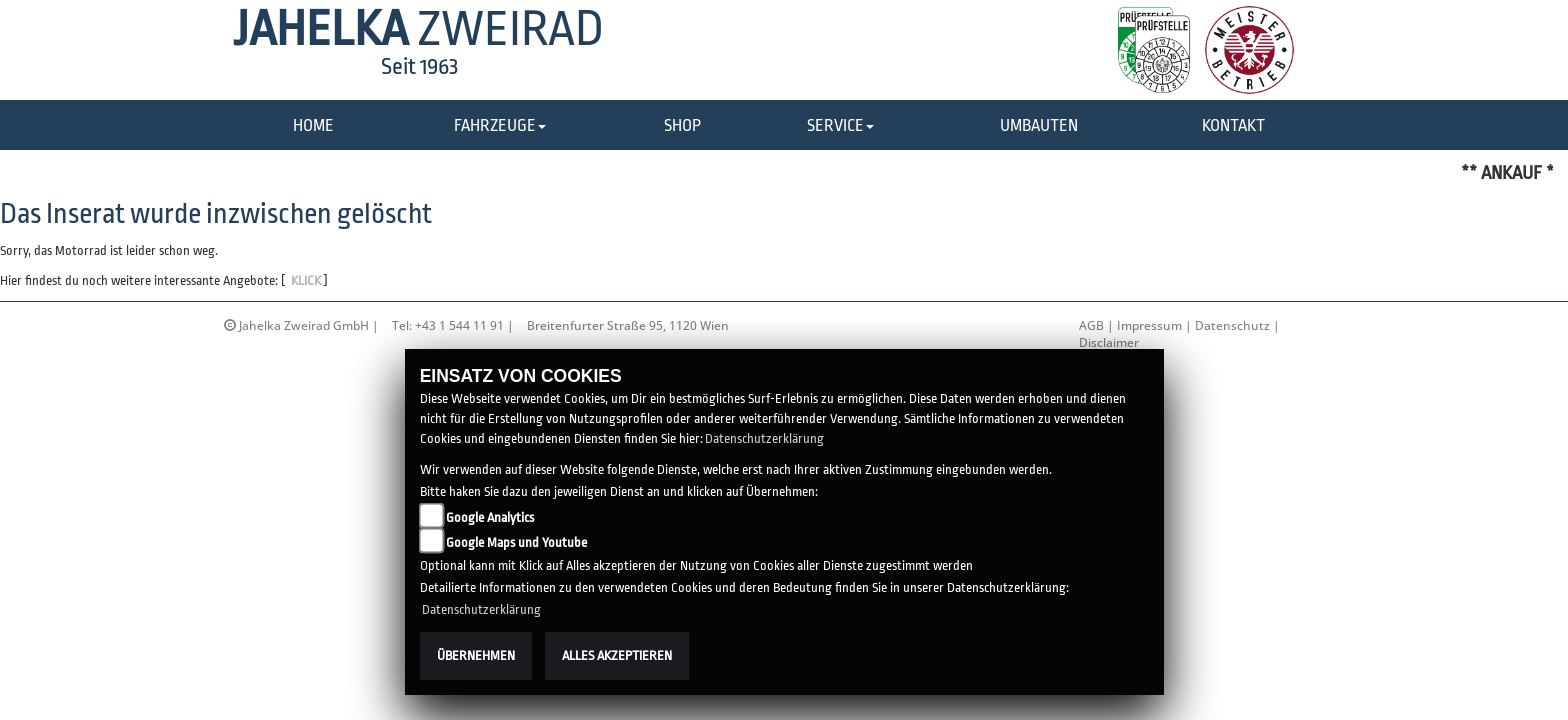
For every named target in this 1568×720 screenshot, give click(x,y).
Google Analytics (490, 517)
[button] (500, 126)
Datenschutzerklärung (764, 438)
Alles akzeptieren (617, 655)
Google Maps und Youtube (516, 542)
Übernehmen (476, 655)
